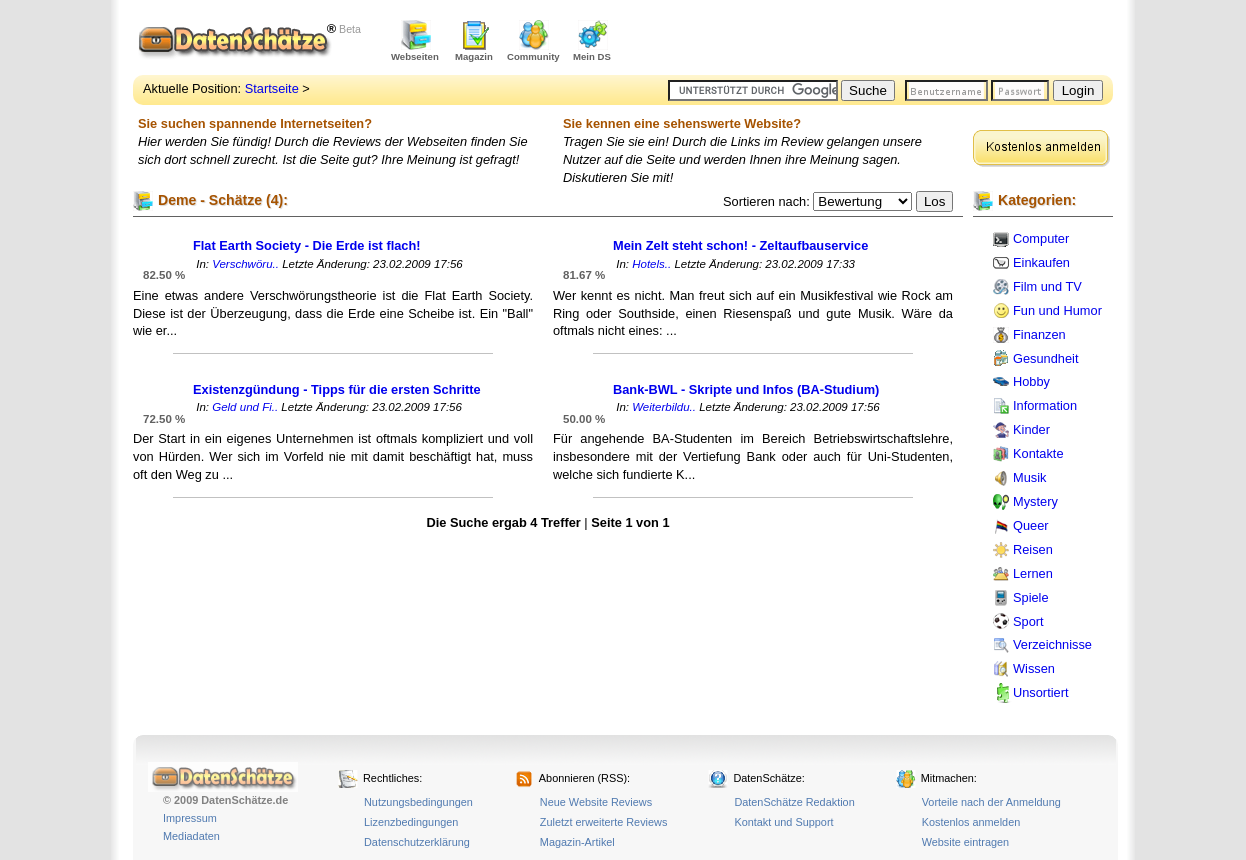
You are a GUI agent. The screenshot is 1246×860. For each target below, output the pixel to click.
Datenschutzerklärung (417, 842)
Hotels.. (651, 264)
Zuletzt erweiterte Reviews (604, 822)
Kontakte (1038, 453)
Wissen (1034, 668)
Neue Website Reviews (596, 802)
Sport (1028, 621)
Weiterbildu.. (664, 407)
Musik (1029, 477)
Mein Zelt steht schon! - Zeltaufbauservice (740, 245)
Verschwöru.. (245, 264)
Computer (1041, 238)
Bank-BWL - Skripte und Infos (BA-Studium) (746, 389)
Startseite (272, 88)
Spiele (1031, 597)
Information (1045, 405)
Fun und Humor (1057, 310)
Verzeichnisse (1052, 644)
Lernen (1033, 573)
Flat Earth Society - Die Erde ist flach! (307, 245)
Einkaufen (1041, 262)
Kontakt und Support (783, 822)
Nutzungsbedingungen (418, 802)
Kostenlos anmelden (971, 822)
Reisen (1033, 549)
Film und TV (1047, 286)
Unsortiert (1040, 692)
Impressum (190, 818)
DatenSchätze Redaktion (794, 802)
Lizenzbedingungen (411, 822)
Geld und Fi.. (245, 407)
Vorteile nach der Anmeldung (991, 802)
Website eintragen (965, 842)
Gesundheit (1045, 358)
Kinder (1031, 429)
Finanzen (1039, 334)
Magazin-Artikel (577, 842)
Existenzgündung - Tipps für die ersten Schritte (337, 389)
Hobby (1031, 381)
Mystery (1035, 501)
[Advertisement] (879, 40)
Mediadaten (191, 836)
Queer (1031, 525)
